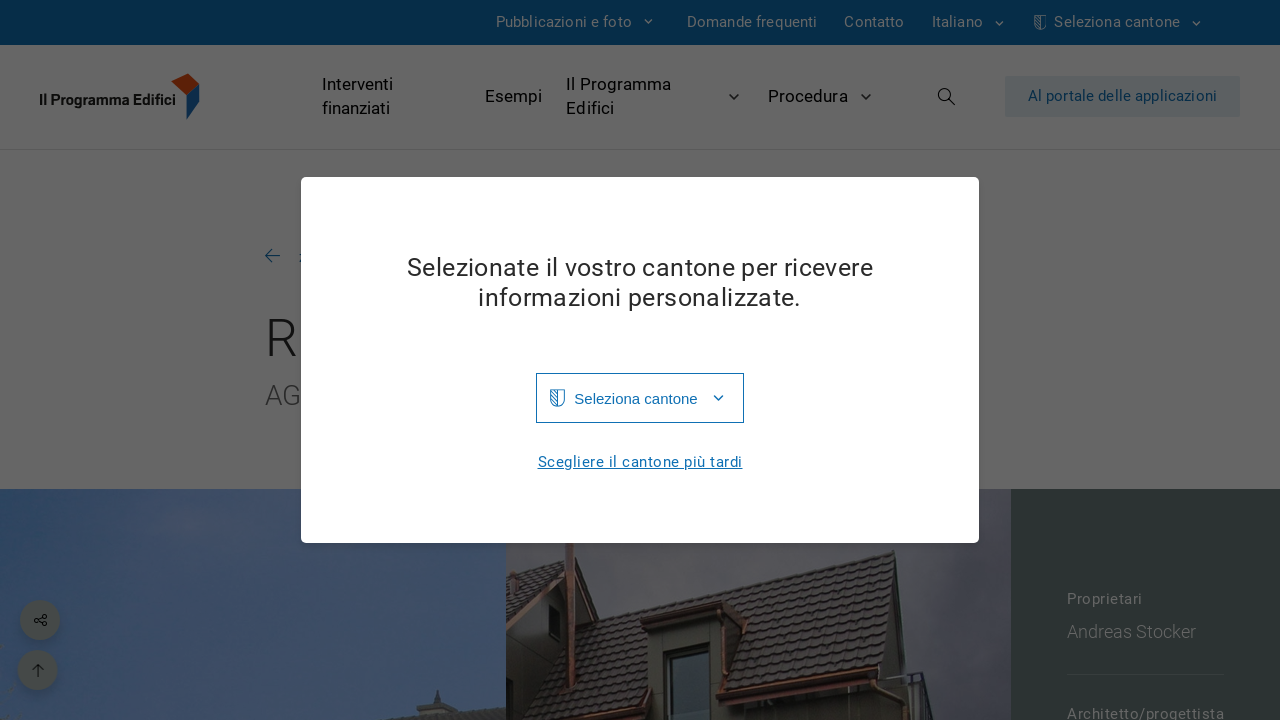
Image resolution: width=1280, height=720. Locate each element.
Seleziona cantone (635, 398)
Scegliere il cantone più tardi (640, 462)
